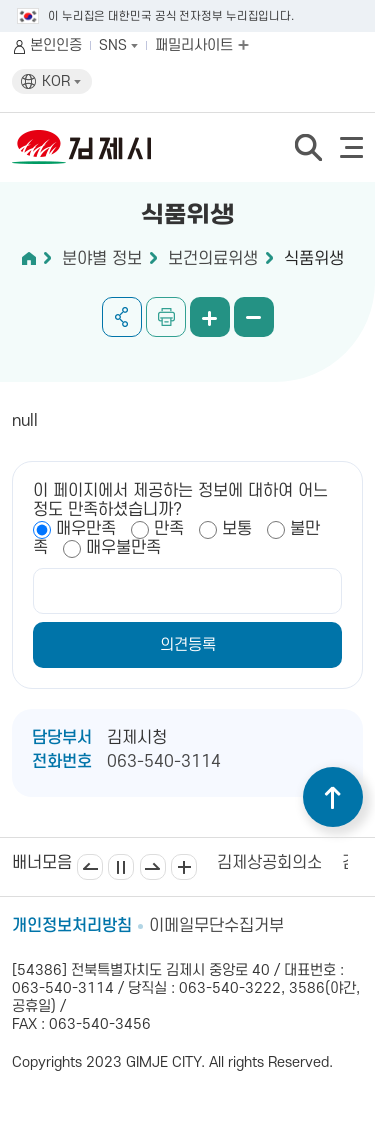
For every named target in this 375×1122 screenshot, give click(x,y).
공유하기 (122, 317)
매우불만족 (123, 548)
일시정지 (121, 867)
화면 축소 (254, 317)
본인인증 (56, 45)
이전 (90, 867)
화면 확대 (210, 317)
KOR (61, 81)
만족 (169, 529)
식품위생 (314, 259)
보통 (237, 529)
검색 (308, 147)
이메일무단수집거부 (216, 926)
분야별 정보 (102, 259)
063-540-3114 (164, 762)
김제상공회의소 (269, 863)
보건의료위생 (213, 259)
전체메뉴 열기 (351, 147)
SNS (118, 45)
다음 (153, 867)
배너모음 (184, 867)
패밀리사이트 (202, 45)
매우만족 (86, 529)
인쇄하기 (166, 317)
